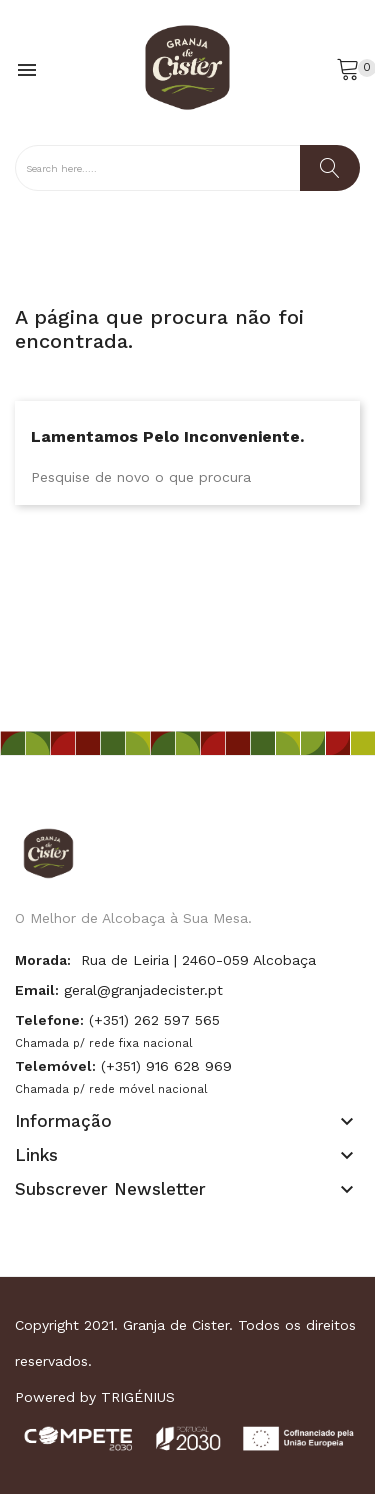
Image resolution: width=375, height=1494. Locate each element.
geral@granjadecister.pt (143, 990)
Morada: (43, 960)
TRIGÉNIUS (138, 1397)
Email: (37, 990)
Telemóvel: (55, 1066)
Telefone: (49, 1020)
